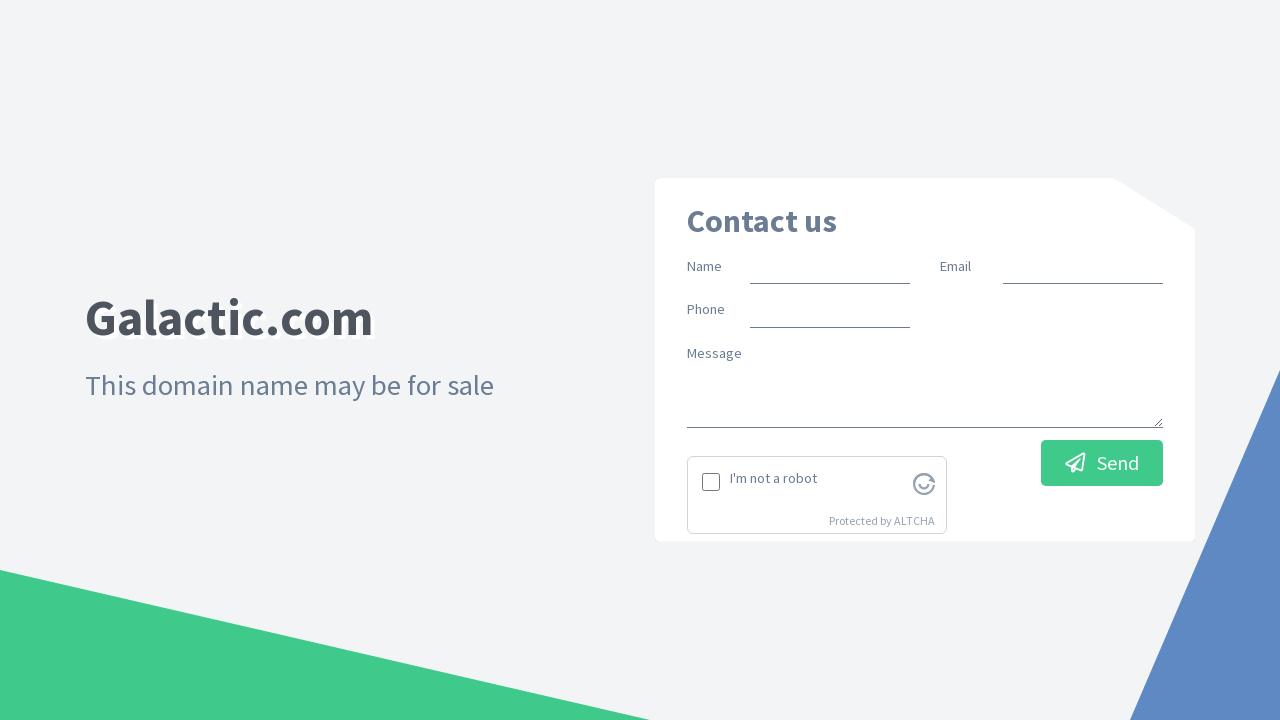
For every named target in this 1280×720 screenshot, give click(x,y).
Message (714, 353)
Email (955, 266)
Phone (706, 309)
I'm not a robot (773, 478)
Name (704, 266)
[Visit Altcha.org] (924, 482)
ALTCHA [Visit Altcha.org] (914, 520)
